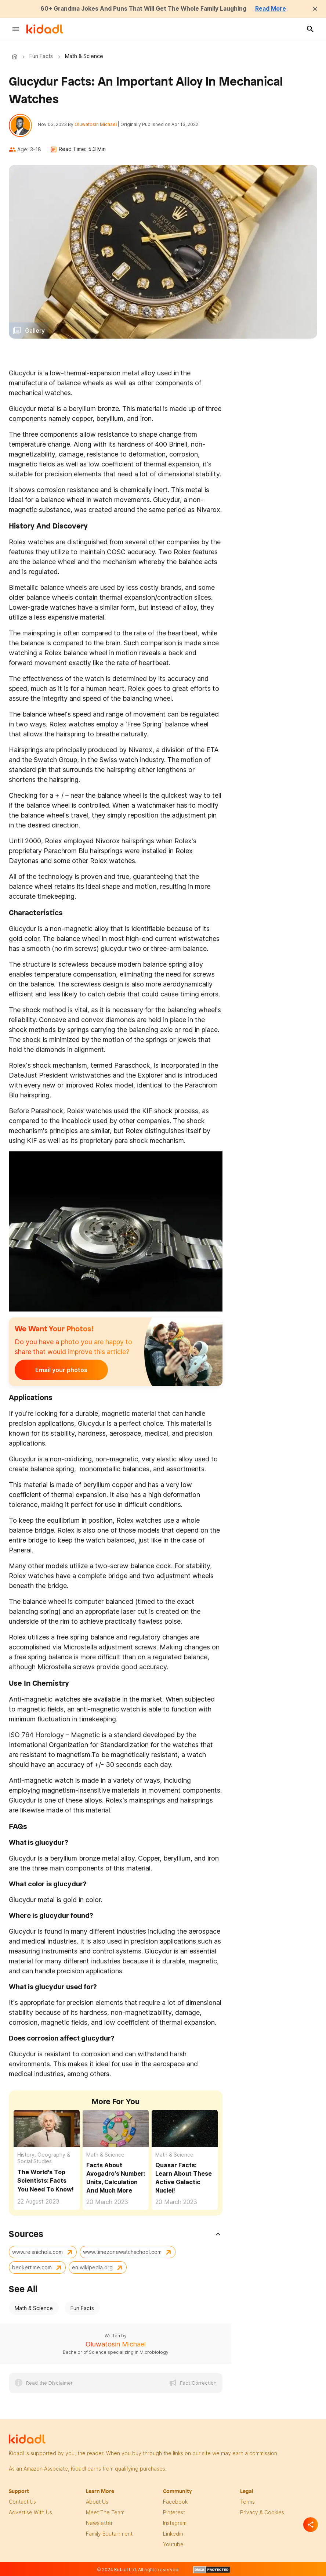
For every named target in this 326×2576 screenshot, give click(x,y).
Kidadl (16, 56)
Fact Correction (198, 2383)
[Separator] (310, 2524)
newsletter (99, 2523)
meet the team (105, 2512)
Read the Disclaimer (49, 2383)
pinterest (174, 2512)
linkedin (173, 2533)
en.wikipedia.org (92, 2268)
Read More (272, 8)
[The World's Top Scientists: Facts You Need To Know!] (47, 2128)
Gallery (35, 330)
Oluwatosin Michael (96, 124)
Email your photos (60, 1370)
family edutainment (109, 2533)
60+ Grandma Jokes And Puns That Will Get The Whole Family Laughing (143, 8)
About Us (97, 2502)
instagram (174, 2523)
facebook (175, 2502)
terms (247, 2502)
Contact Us (22, 2502)
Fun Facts (41, 56)
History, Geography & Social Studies (43, 2158)
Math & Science (105, 2155)
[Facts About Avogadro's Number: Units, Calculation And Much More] (116, 2128)
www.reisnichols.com (37, 2252)
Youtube (173, 2544)
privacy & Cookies (262, 2512)
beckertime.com (32, 2268)
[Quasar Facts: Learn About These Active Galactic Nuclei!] (185, 2128)
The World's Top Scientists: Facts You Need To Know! (45, 2181)
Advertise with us (30, 2512)
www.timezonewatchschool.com (122, 2252)
